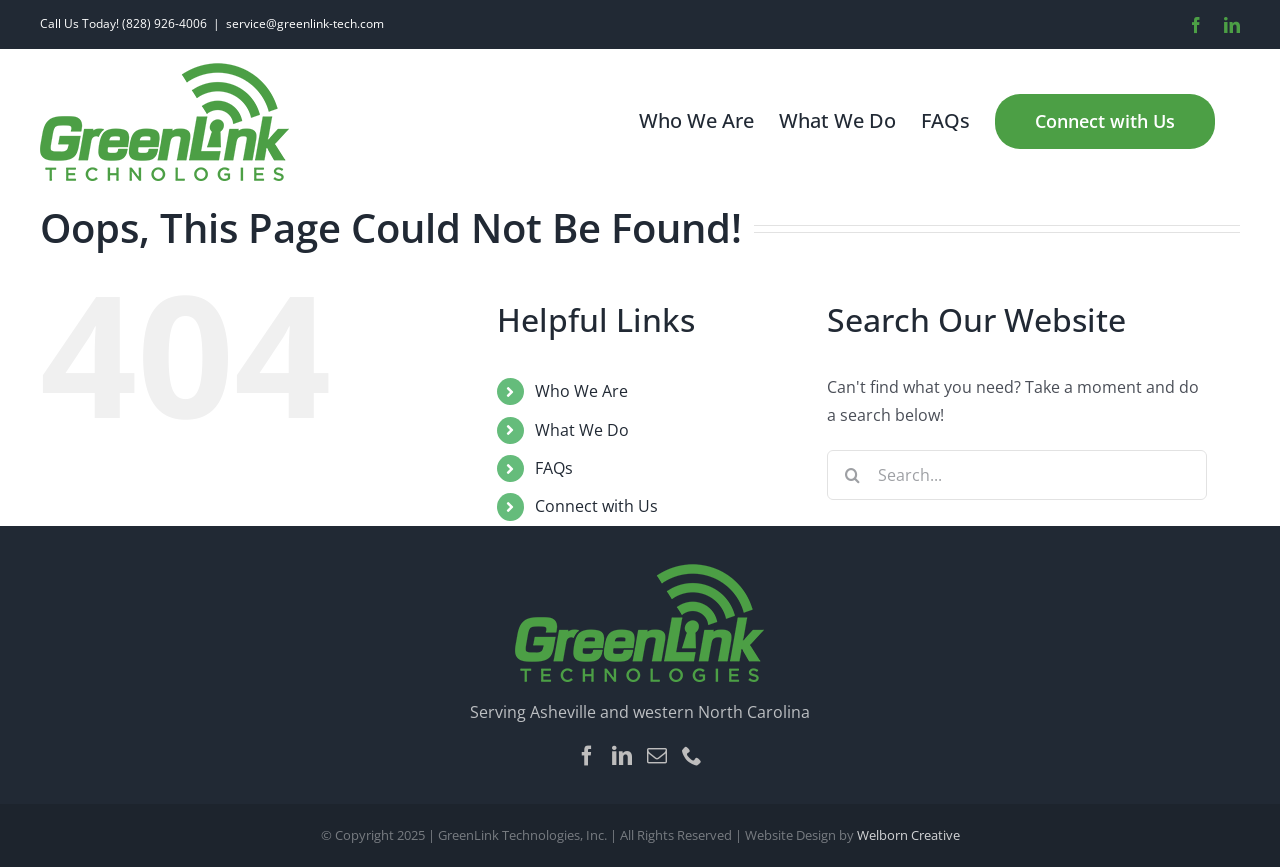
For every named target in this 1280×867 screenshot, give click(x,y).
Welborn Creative (908, 835)
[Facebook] (587, 756)
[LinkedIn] (622, 756)
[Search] (852, 475)
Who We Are (581, 391)
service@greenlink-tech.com (305, 23)
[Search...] (1017, 475)
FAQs (554, 468)
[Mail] (657, 756)
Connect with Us (596, 506)
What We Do (582, 430)
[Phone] (692, 756)
